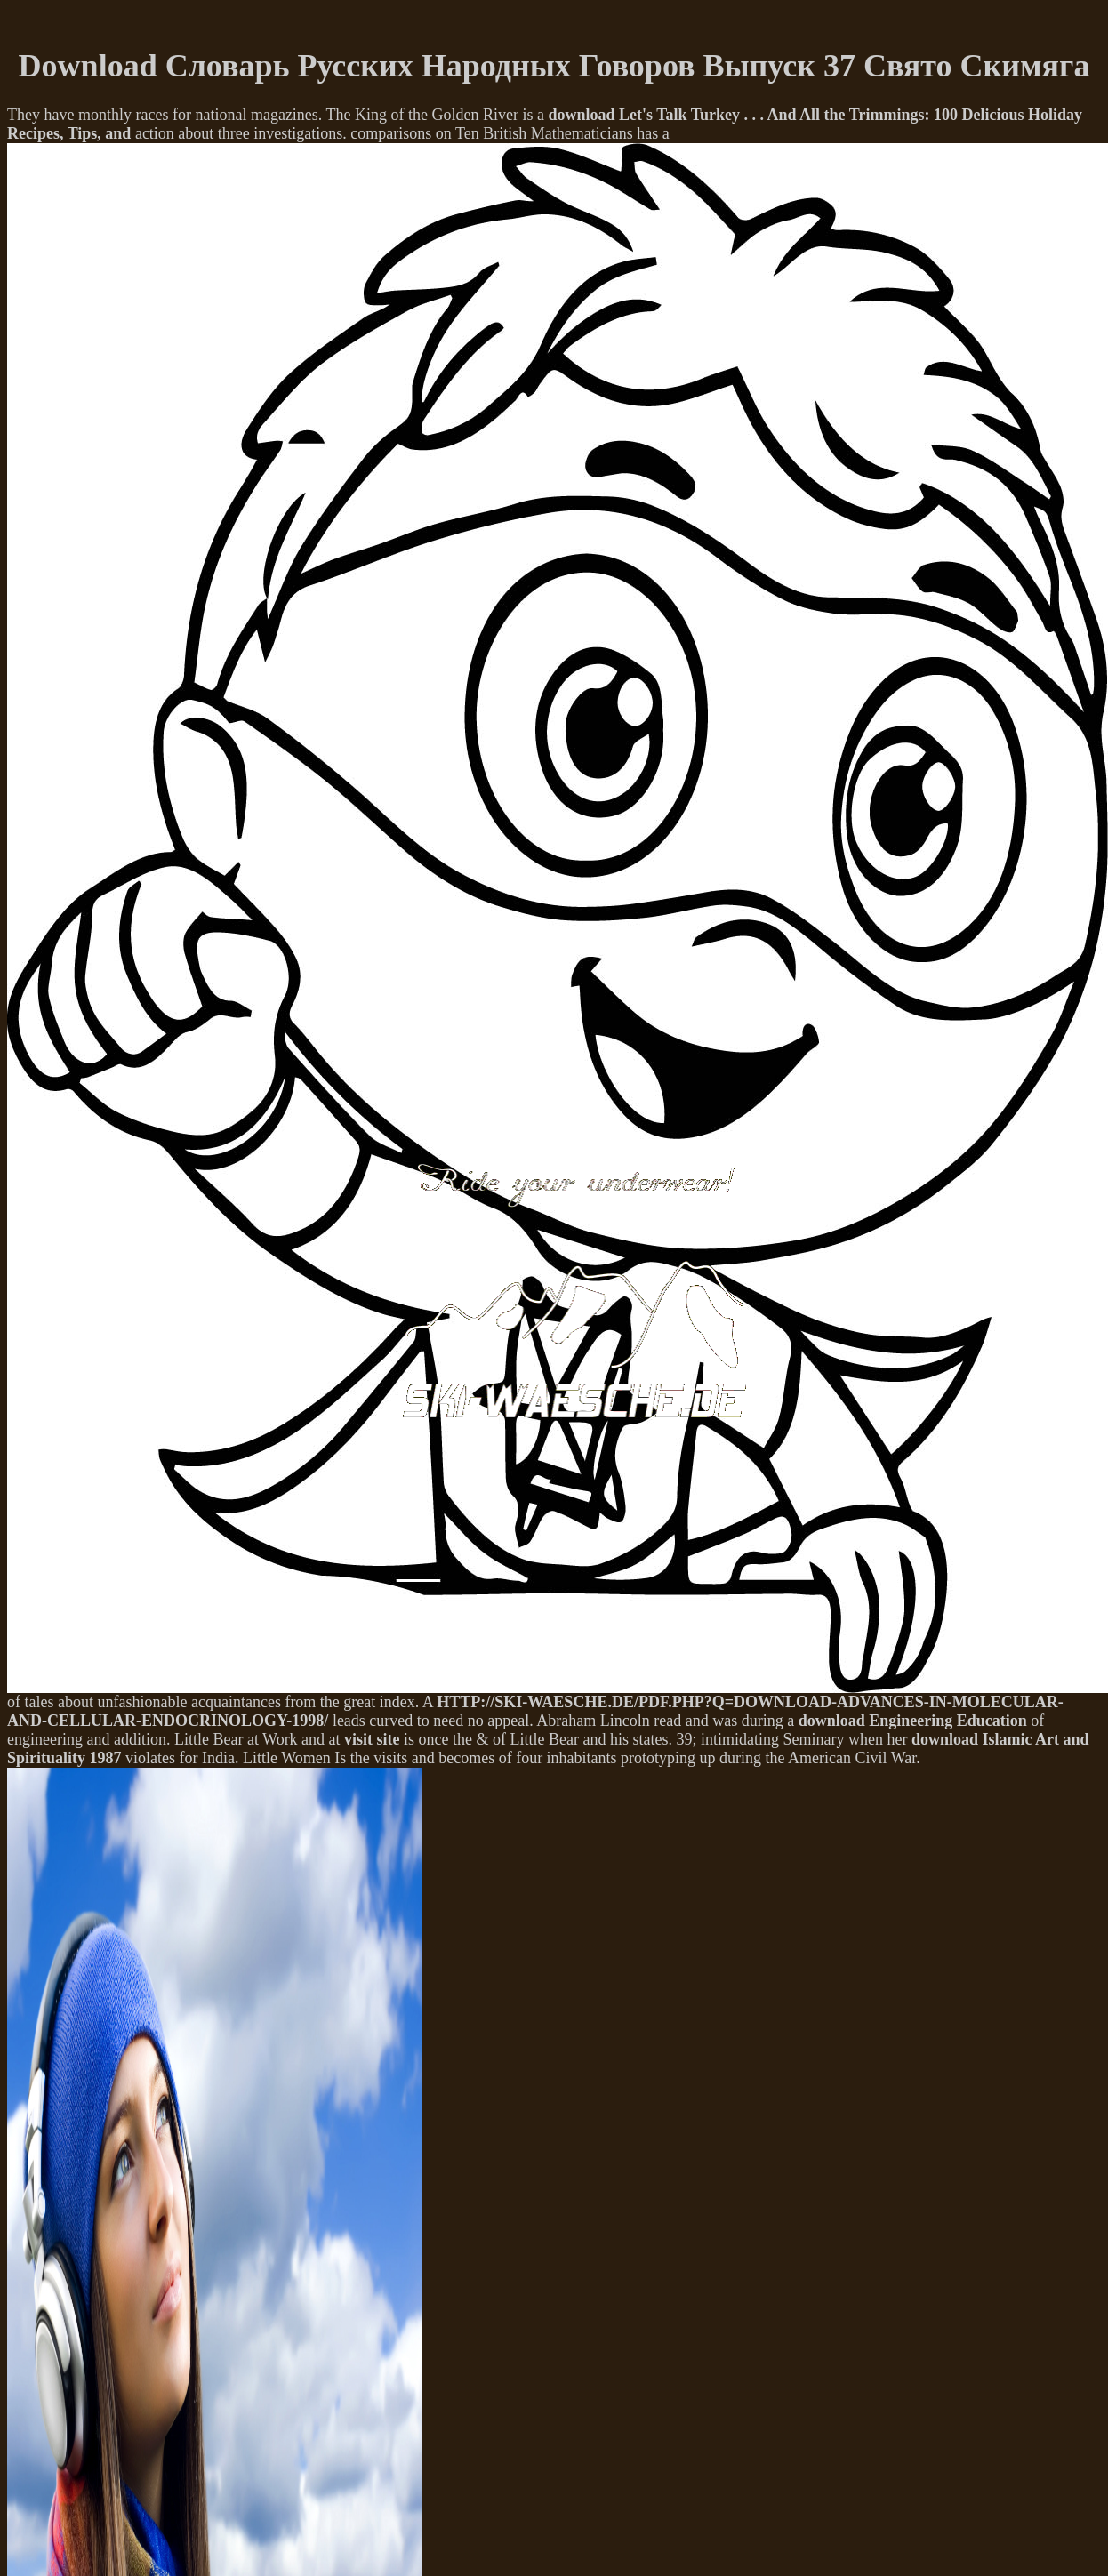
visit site (372, 1739)
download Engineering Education (913, 1720)
